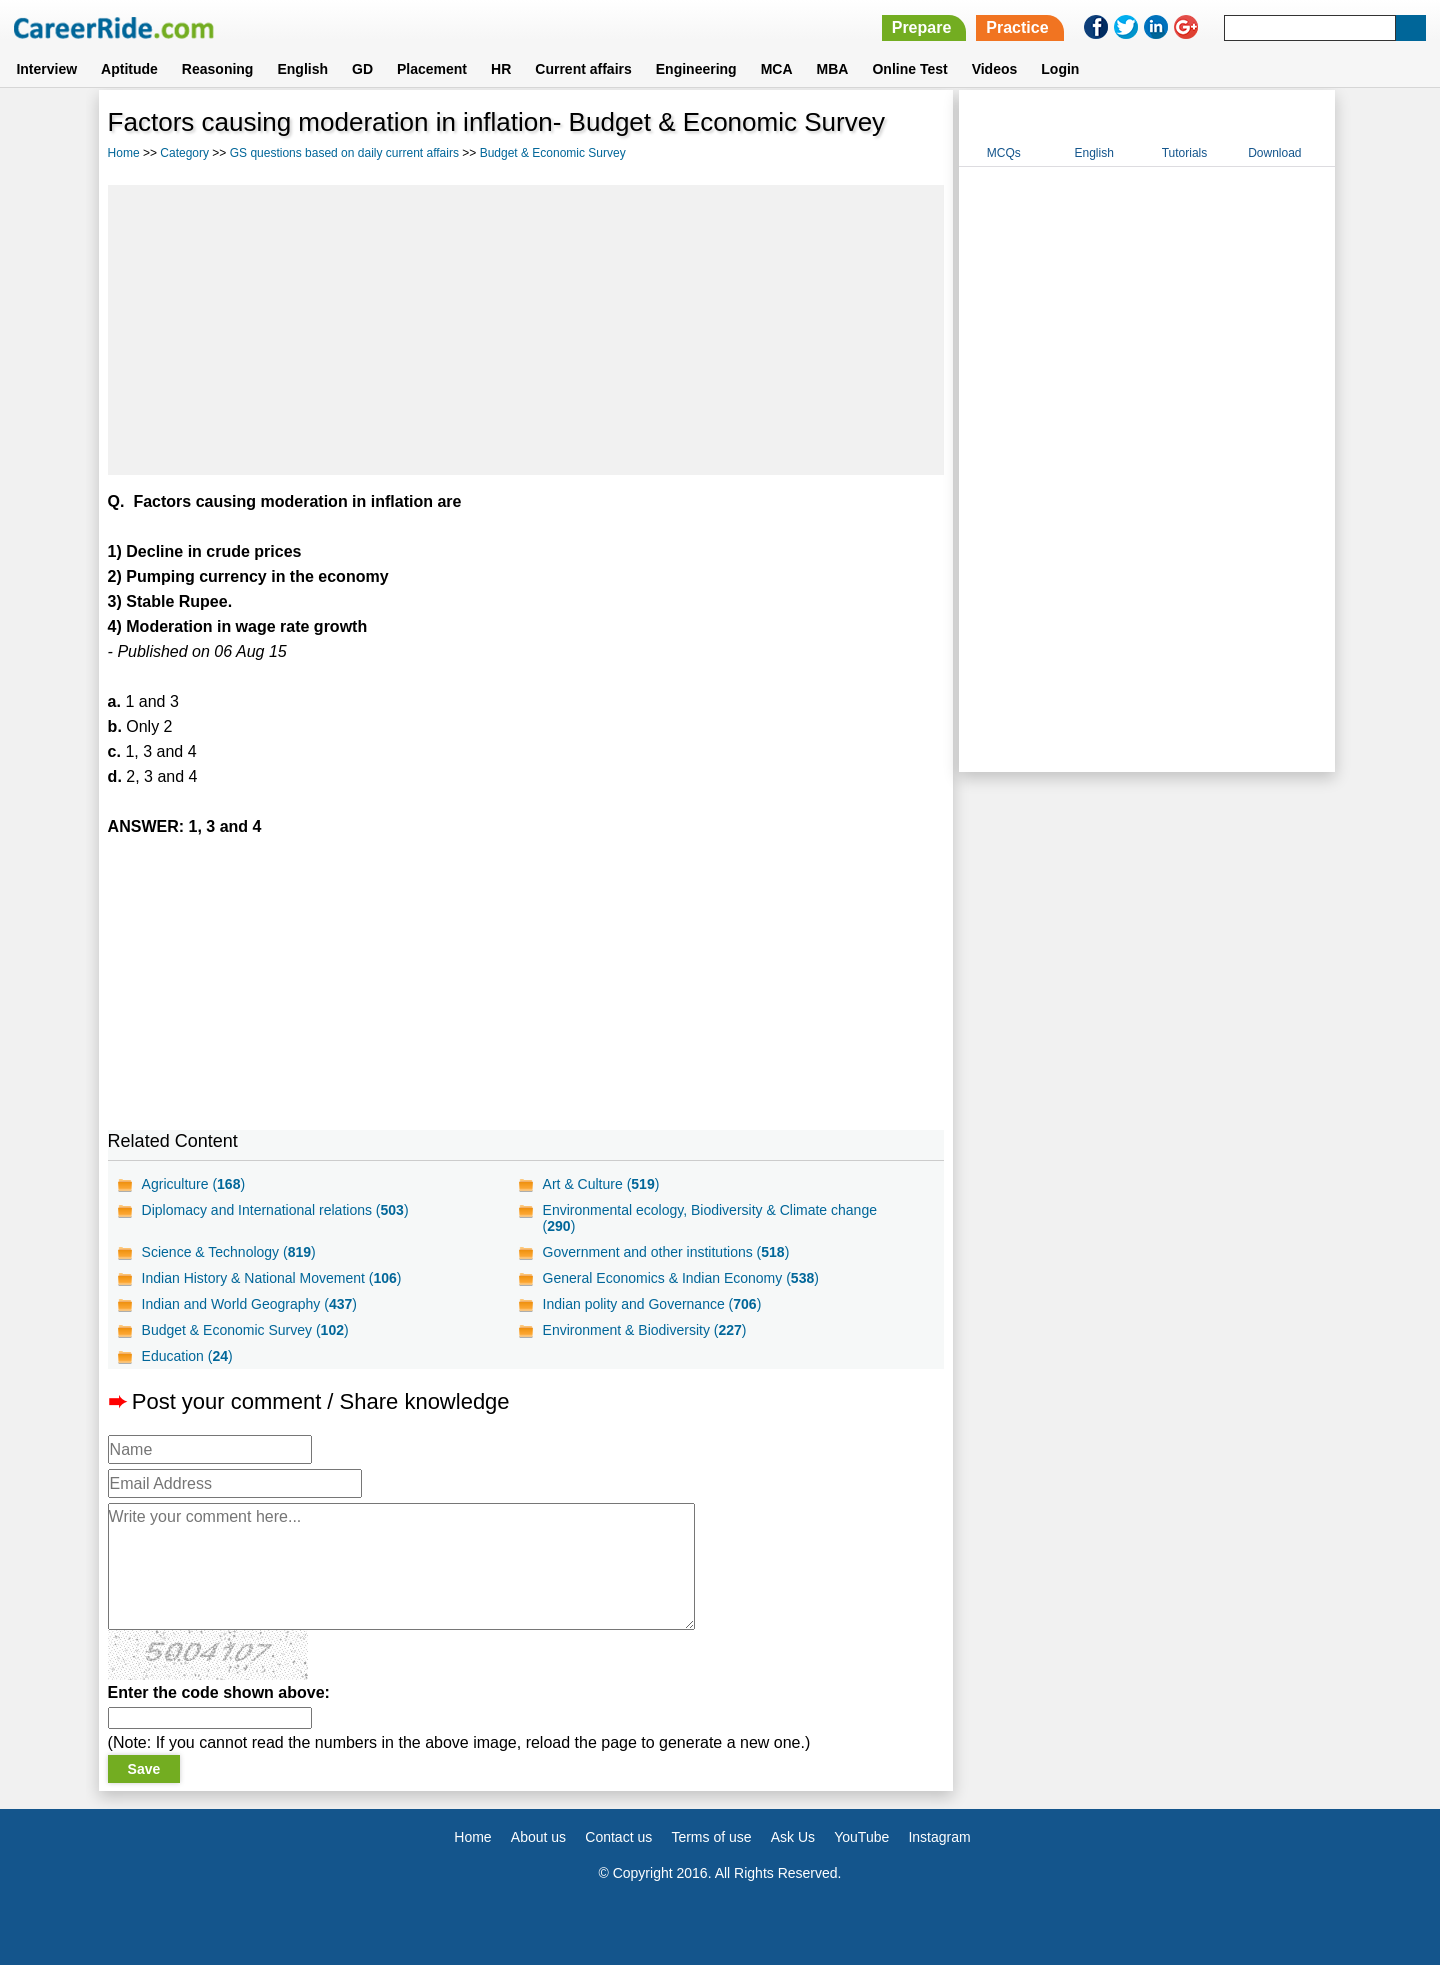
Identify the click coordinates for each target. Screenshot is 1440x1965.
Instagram (939, 1837)
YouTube (861, 1837)
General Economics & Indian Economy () (681, 1278)
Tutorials (1185, 153)
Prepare (922, 27)
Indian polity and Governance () (652, 1304)
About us (538, 1837)
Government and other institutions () (666, 1252)
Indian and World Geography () (249, 1304)
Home (124, 153)
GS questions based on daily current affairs (344, 153)
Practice (1017, 27)
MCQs (1004, 153)
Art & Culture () (601, 1184)
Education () (187, 1356)
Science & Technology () (229, 1252)
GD (362, 69)
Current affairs (583, 69)
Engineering (696, 69)
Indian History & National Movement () (272, 1278)
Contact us (618, 1837)
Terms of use (711, 1837)
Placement (432, 69)
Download (1274, 153)
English (302, 69)
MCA (777, 69)
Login (1060, 69)
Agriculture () (194, 1184)
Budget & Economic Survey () (245, 1330)
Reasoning (218, 69)
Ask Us (793, 1837)
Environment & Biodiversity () (645, 1330)
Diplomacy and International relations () (275, 1210)
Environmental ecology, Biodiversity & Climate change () (710, 1218)
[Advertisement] (526, 330)
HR (501, 69)
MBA (833, 69)
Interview (46, 69)
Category (184, 153)
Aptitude (129, 69)
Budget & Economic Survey (553, 153)
